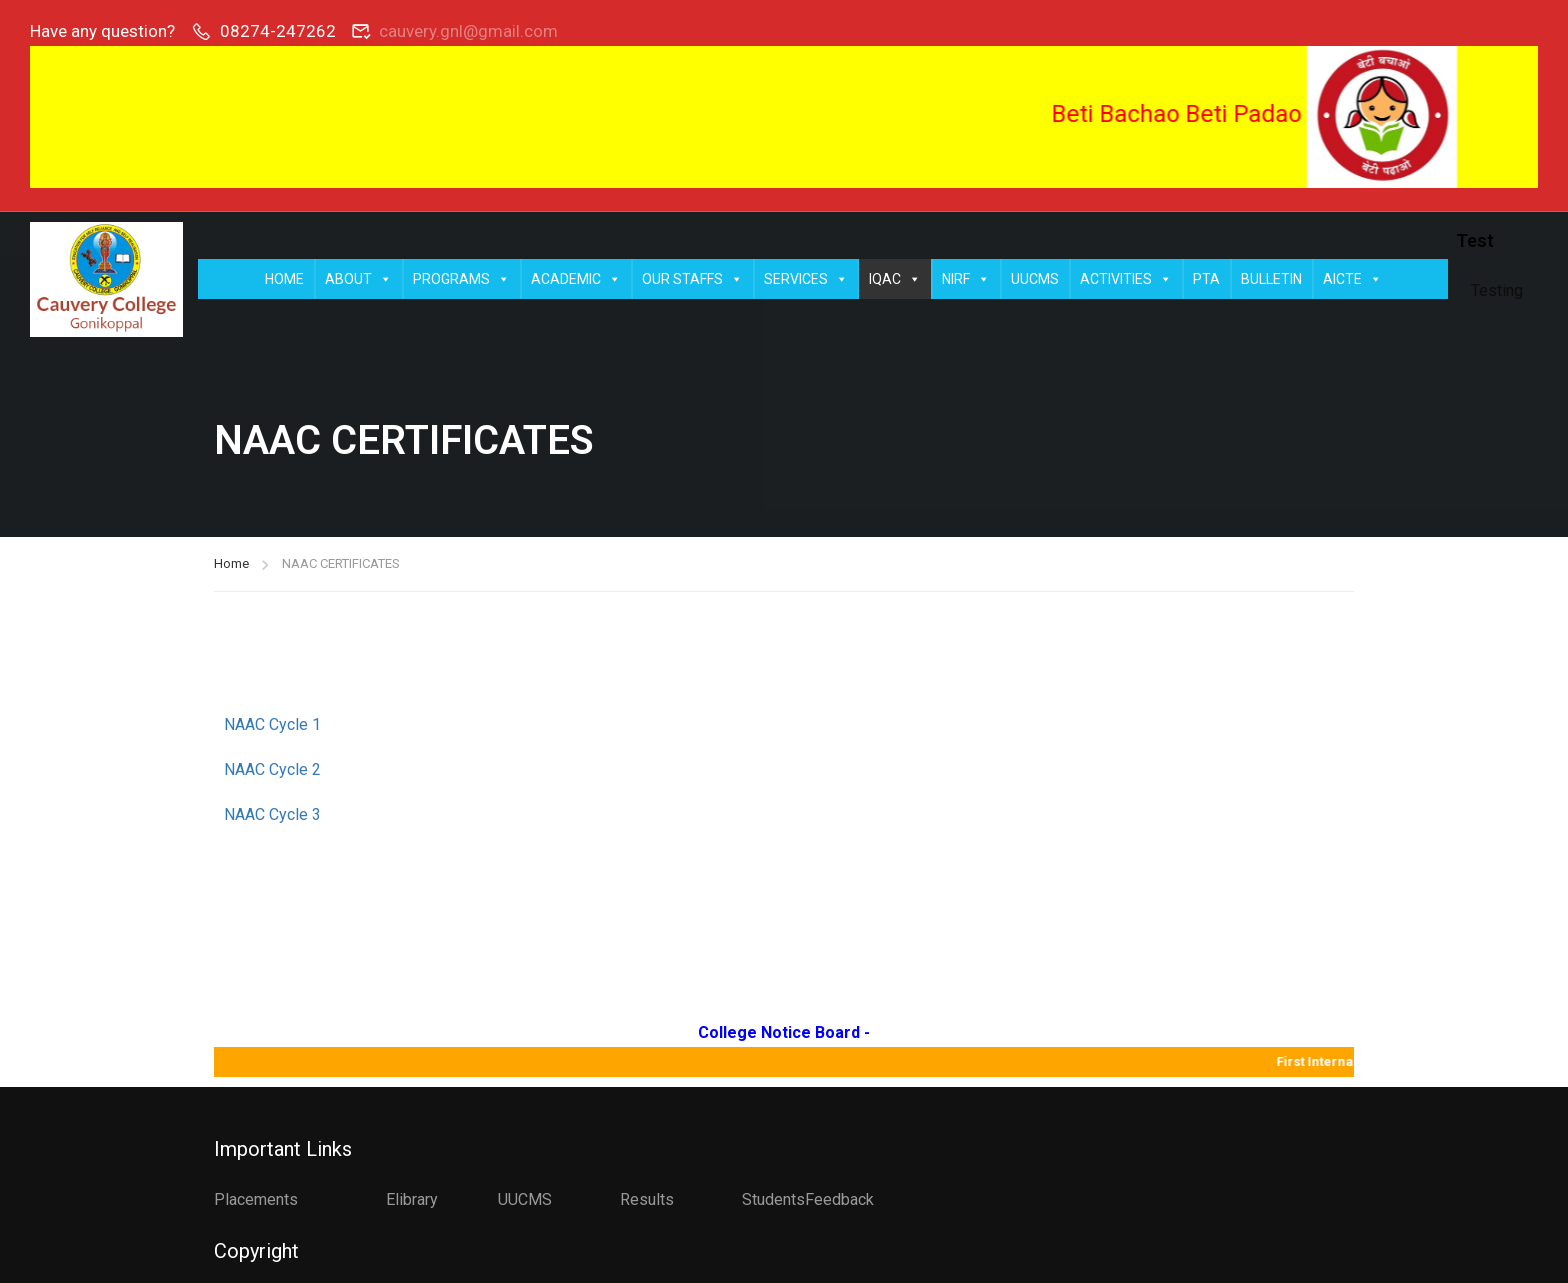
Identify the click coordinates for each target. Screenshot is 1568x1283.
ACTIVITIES (1126, 279)
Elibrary (412, 1199)
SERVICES (806, 279)
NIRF (966, 279)
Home (231, 565)
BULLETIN (1271, 279)
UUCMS (1035, 279)
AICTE (1352, 279)
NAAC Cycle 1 (272, 726)
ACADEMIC (576, 279)
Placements (256, 1199)
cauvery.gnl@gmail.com (468, 31)
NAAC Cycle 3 (274, 816)
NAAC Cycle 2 (272, 771)
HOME (284, 279)
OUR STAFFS (692, 279)
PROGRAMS (461, 279)
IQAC (895, 279)
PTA (1206, 279)
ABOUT (358, 279)
